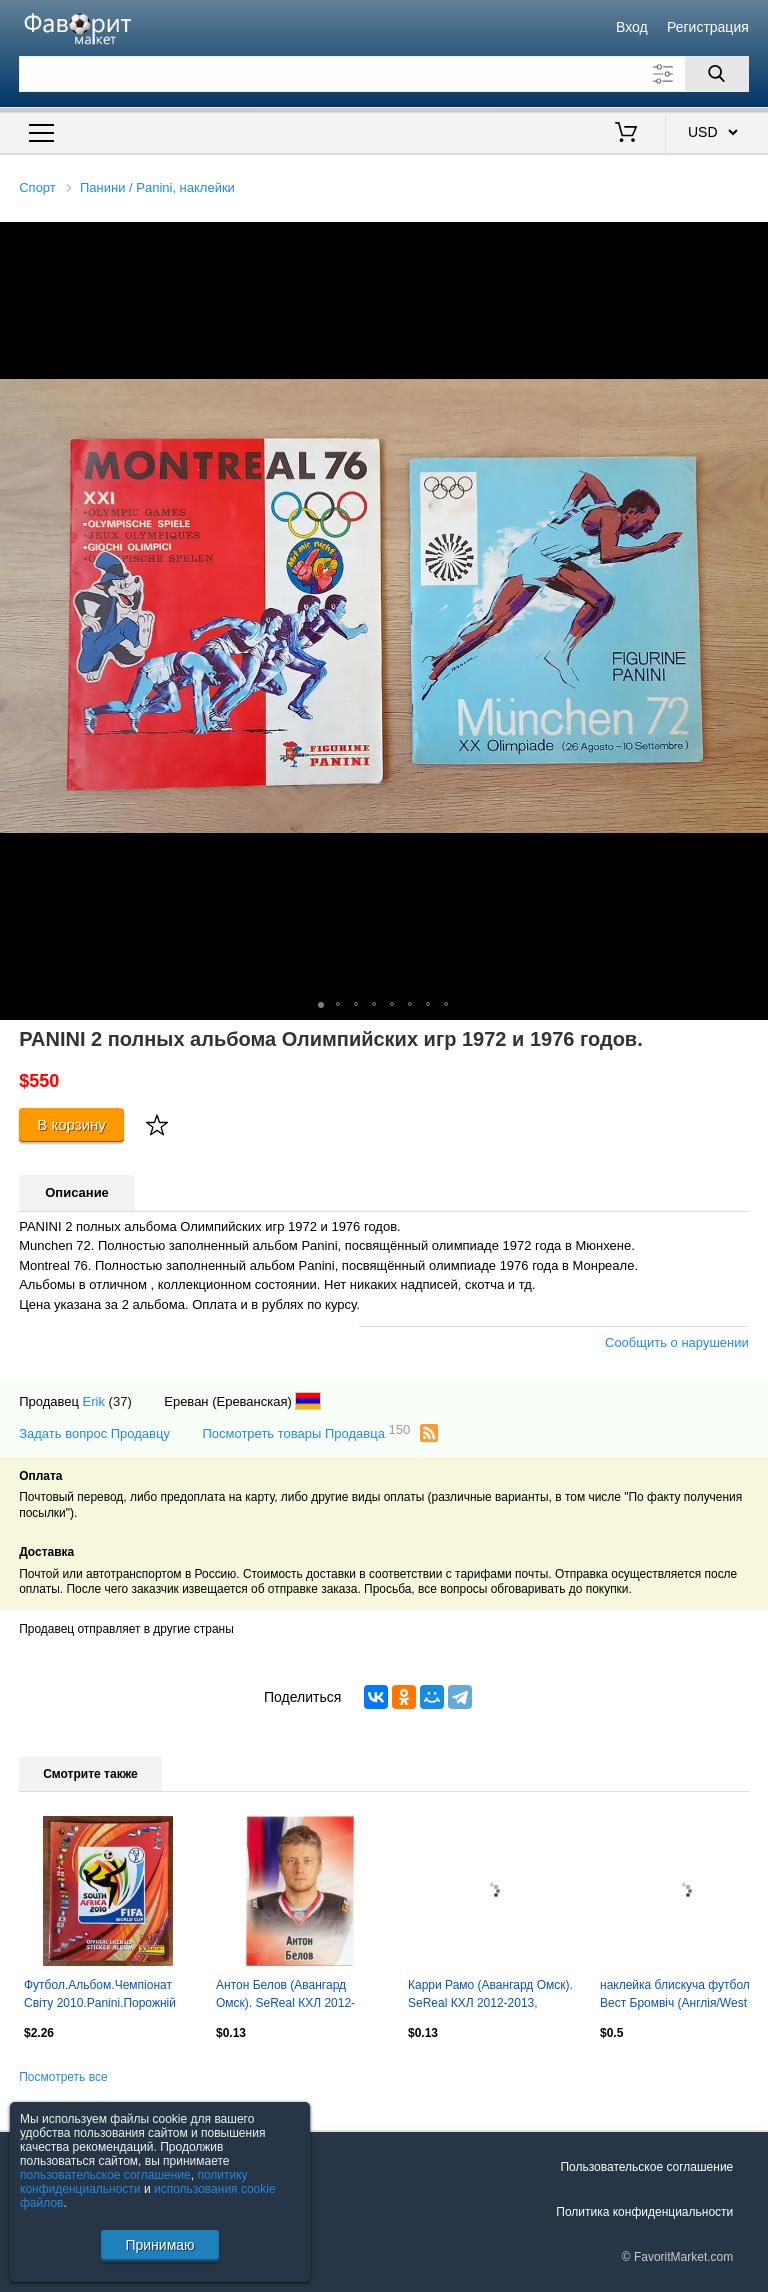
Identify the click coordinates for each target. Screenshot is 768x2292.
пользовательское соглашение (105, 2175)
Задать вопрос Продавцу (94, 1433)
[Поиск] (717, 74)
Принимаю (159, 2245)
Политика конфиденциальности (644, 2212)
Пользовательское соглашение (646, 2167)
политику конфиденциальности (134, 2182)
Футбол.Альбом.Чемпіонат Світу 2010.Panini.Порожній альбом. (100, 1996)
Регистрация (708, 27)
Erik (94, 1401)
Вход (632, 27)
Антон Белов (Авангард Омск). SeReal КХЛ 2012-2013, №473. (285, 1996)
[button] (750, 240)
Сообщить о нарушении (677, 1342)
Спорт (37, 187)
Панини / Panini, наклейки (157, 187)
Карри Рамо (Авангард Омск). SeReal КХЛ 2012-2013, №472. (490, 1996)
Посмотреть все (63, 2077)
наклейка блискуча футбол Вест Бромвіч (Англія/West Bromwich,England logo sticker (682, 1996)
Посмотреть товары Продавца (306, 1432)
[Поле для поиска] (384, 74)
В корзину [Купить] (71, 1124)
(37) (120, 1401)
